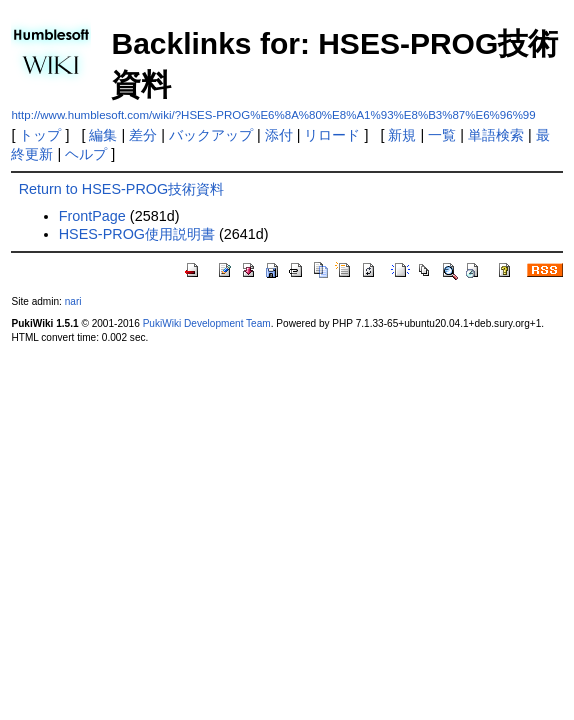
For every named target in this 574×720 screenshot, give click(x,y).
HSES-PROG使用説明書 (137, 234)
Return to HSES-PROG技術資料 (122, 189)
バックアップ (211, 135)
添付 (279, 135)
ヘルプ (86, 154)
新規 (402, 135)
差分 (143, 135)
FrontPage (92, 216)
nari (73, 301)
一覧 (442, 135)
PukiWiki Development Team (207, 323)
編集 (103, 135)
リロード (332, 135)
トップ (40, 135)
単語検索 (496, 135)
